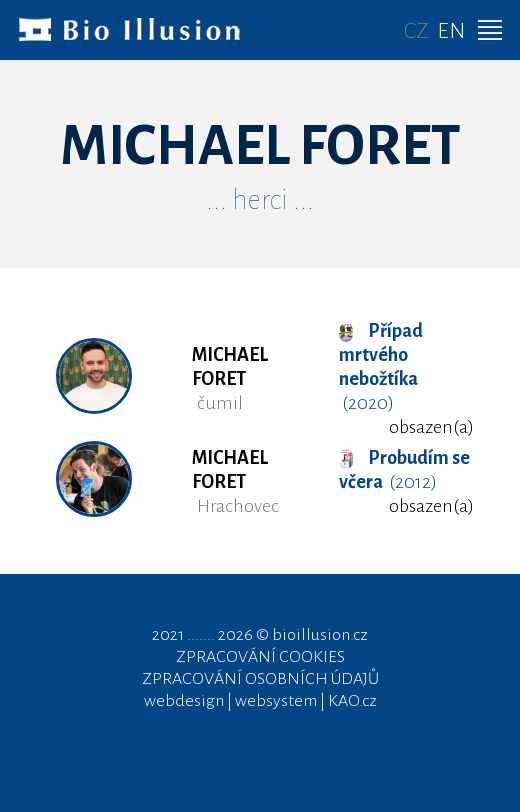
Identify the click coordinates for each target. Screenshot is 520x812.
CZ (416, 31)
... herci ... (260, 200)
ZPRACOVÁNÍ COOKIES (260, 657)
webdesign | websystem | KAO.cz (260, 701)
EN (451, 31)
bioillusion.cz (320, 635)
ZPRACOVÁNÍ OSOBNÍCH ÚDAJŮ (260, 679)
